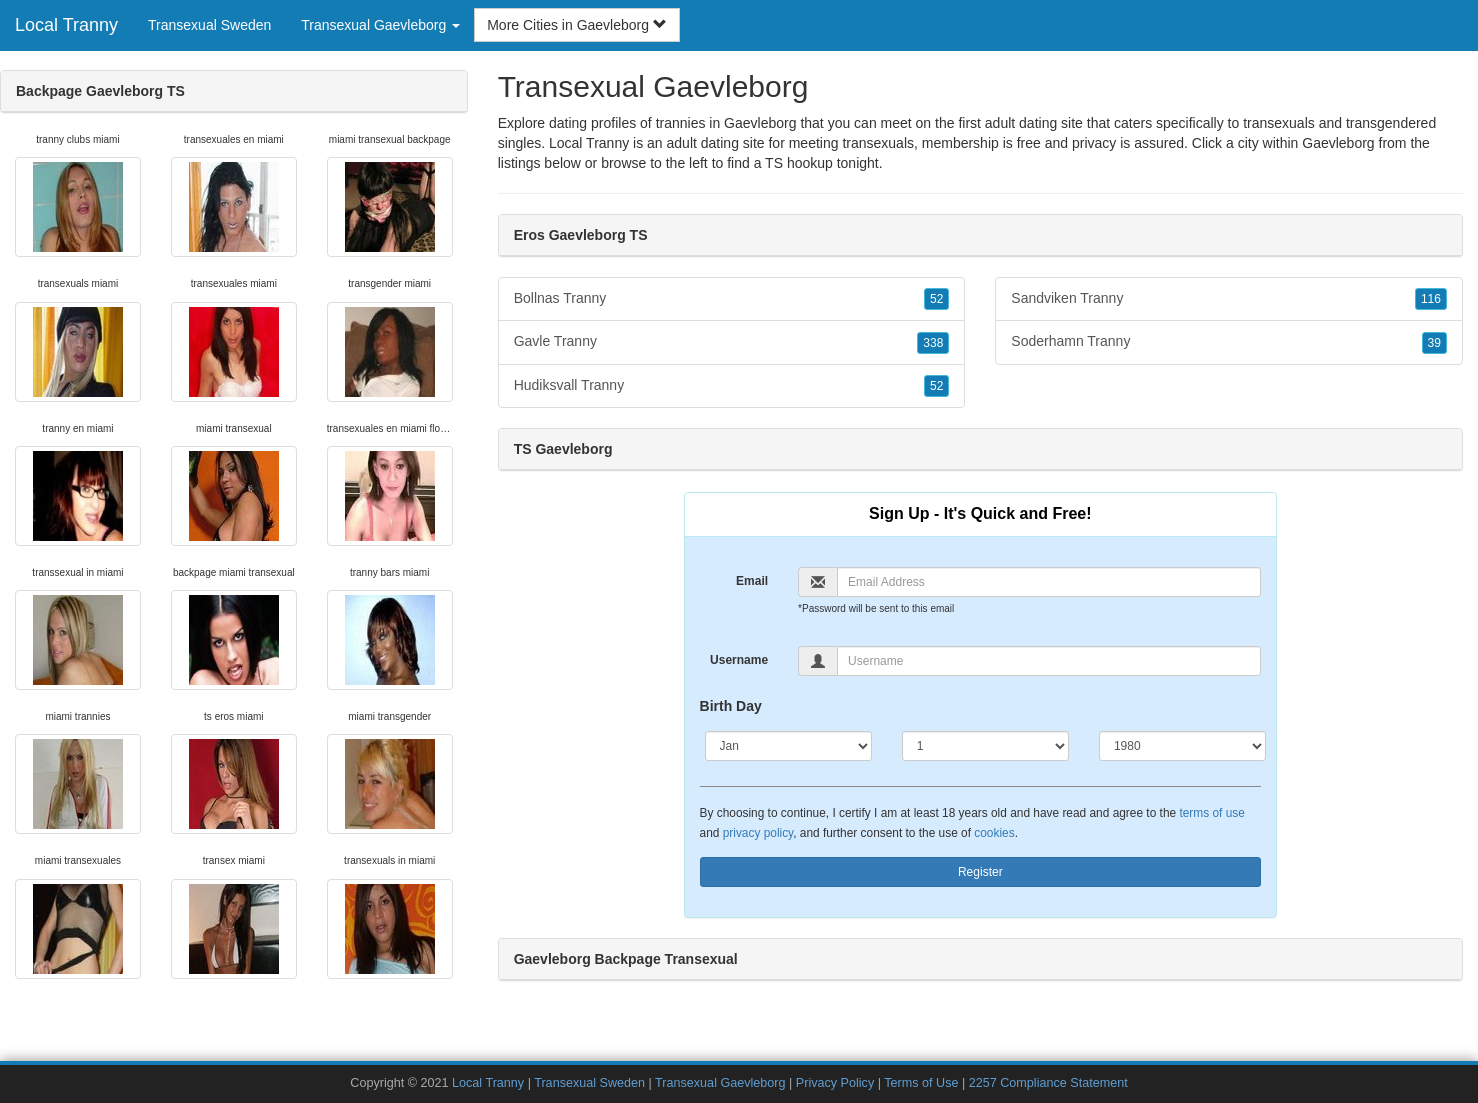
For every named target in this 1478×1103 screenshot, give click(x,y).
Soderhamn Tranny (1229, 342)
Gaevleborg (1338, 143)
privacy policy (758, 833)
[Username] (1049, 661)
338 (933, 343)
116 (1431, 299)
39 (1434, 343)
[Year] (1182, 746)
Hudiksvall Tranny (732, 386)
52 (936, 299)
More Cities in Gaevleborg (577, 25)
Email (752, 581)
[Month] (788, 746)
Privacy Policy (835, 1083)
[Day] (985, 746)
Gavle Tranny (732, 342)
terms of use (1211, 813)
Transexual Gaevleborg (720, 1083)
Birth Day (731, 706)
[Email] (1049, 582)
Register (980, 872)
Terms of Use (921, 1083)
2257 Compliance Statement (1048, 1083)
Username (739, 660)
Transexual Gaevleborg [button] (380, 25)
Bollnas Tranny (732, 299)
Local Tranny (66, 25)
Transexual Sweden (209, 25)
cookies (994, 833)
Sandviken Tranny (1229, 299)
